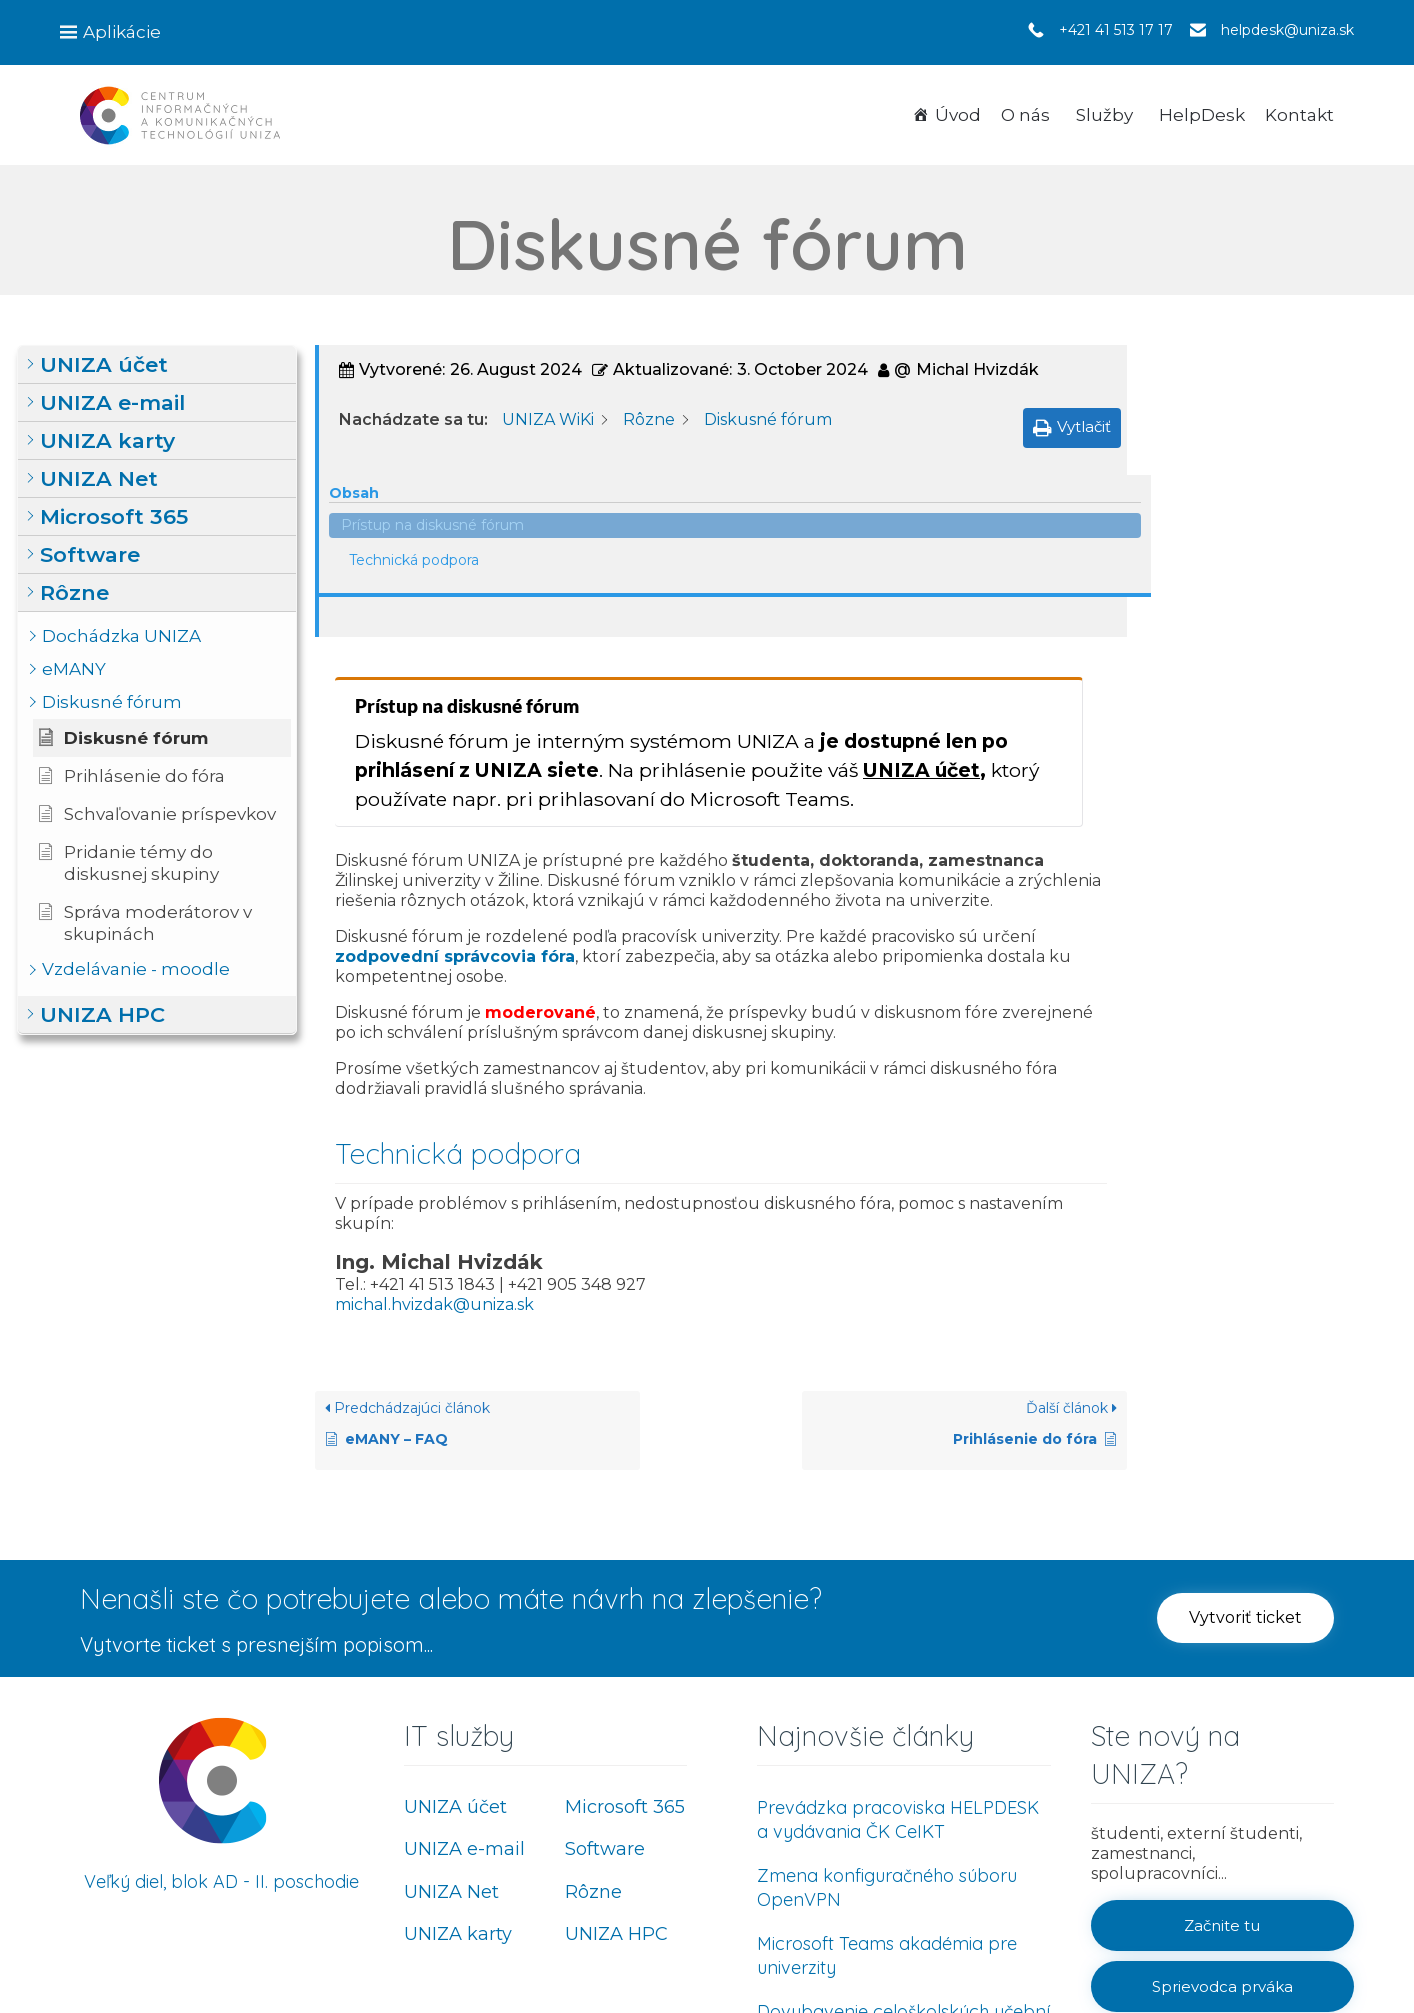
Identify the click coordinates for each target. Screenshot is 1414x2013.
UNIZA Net (451, 1730)
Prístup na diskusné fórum (1259, 394)
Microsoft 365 (625, 1645)
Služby (1104, 115)
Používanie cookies (1256, 1946)
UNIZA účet (921, 609)
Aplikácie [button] (122, 32)
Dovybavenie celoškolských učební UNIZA (903, 1861)
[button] (157, 365)
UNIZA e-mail (464, 1688)
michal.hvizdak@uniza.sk (434, 1142)
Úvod (958, 115)
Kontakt (1299, 115)
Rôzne (593, 1730)
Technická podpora (1241, 429)
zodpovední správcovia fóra (455, 794)
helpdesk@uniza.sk (1287, 30)
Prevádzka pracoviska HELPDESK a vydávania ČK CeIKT (898, 1657)
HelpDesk (1202, 115)
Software (605, 1688)
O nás (1025, 115)
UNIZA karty (458, 1773)
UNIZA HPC (616, 1773)
